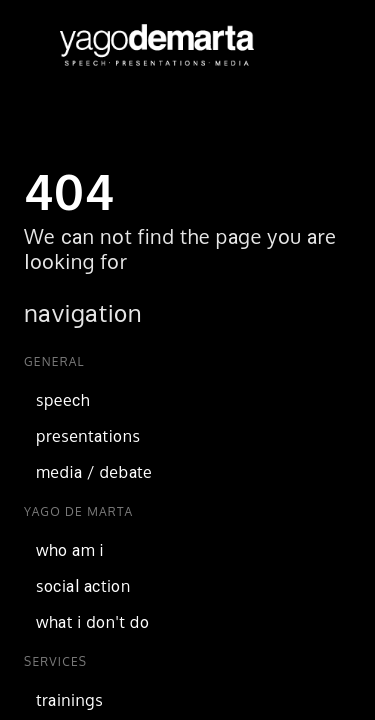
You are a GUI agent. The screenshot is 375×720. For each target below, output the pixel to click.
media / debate (94, 472)
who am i (70, 550)
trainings (69, 700)
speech (63, 400)
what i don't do (92, 622)
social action (83, 586)
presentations (88, 436)
